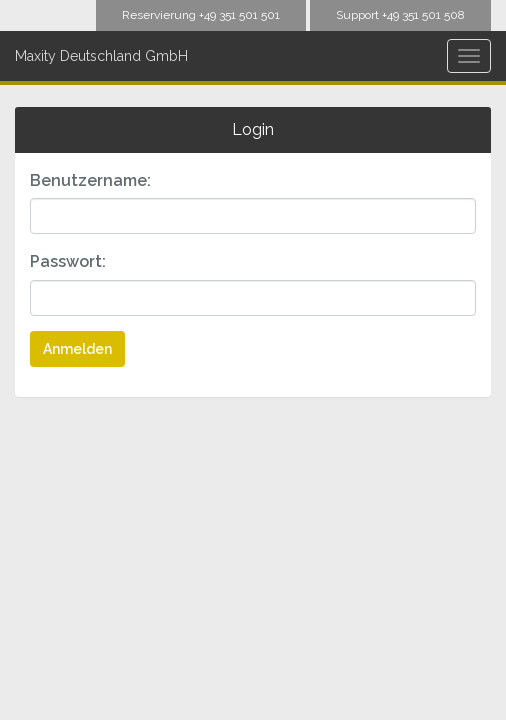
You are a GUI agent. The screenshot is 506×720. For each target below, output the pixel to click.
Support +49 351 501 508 (400, 15)
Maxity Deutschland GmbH (101, 56)
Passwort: (68, 261)
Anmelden (77, 349)
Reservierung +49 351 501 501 (201, 15)
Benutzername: (90, 180)
